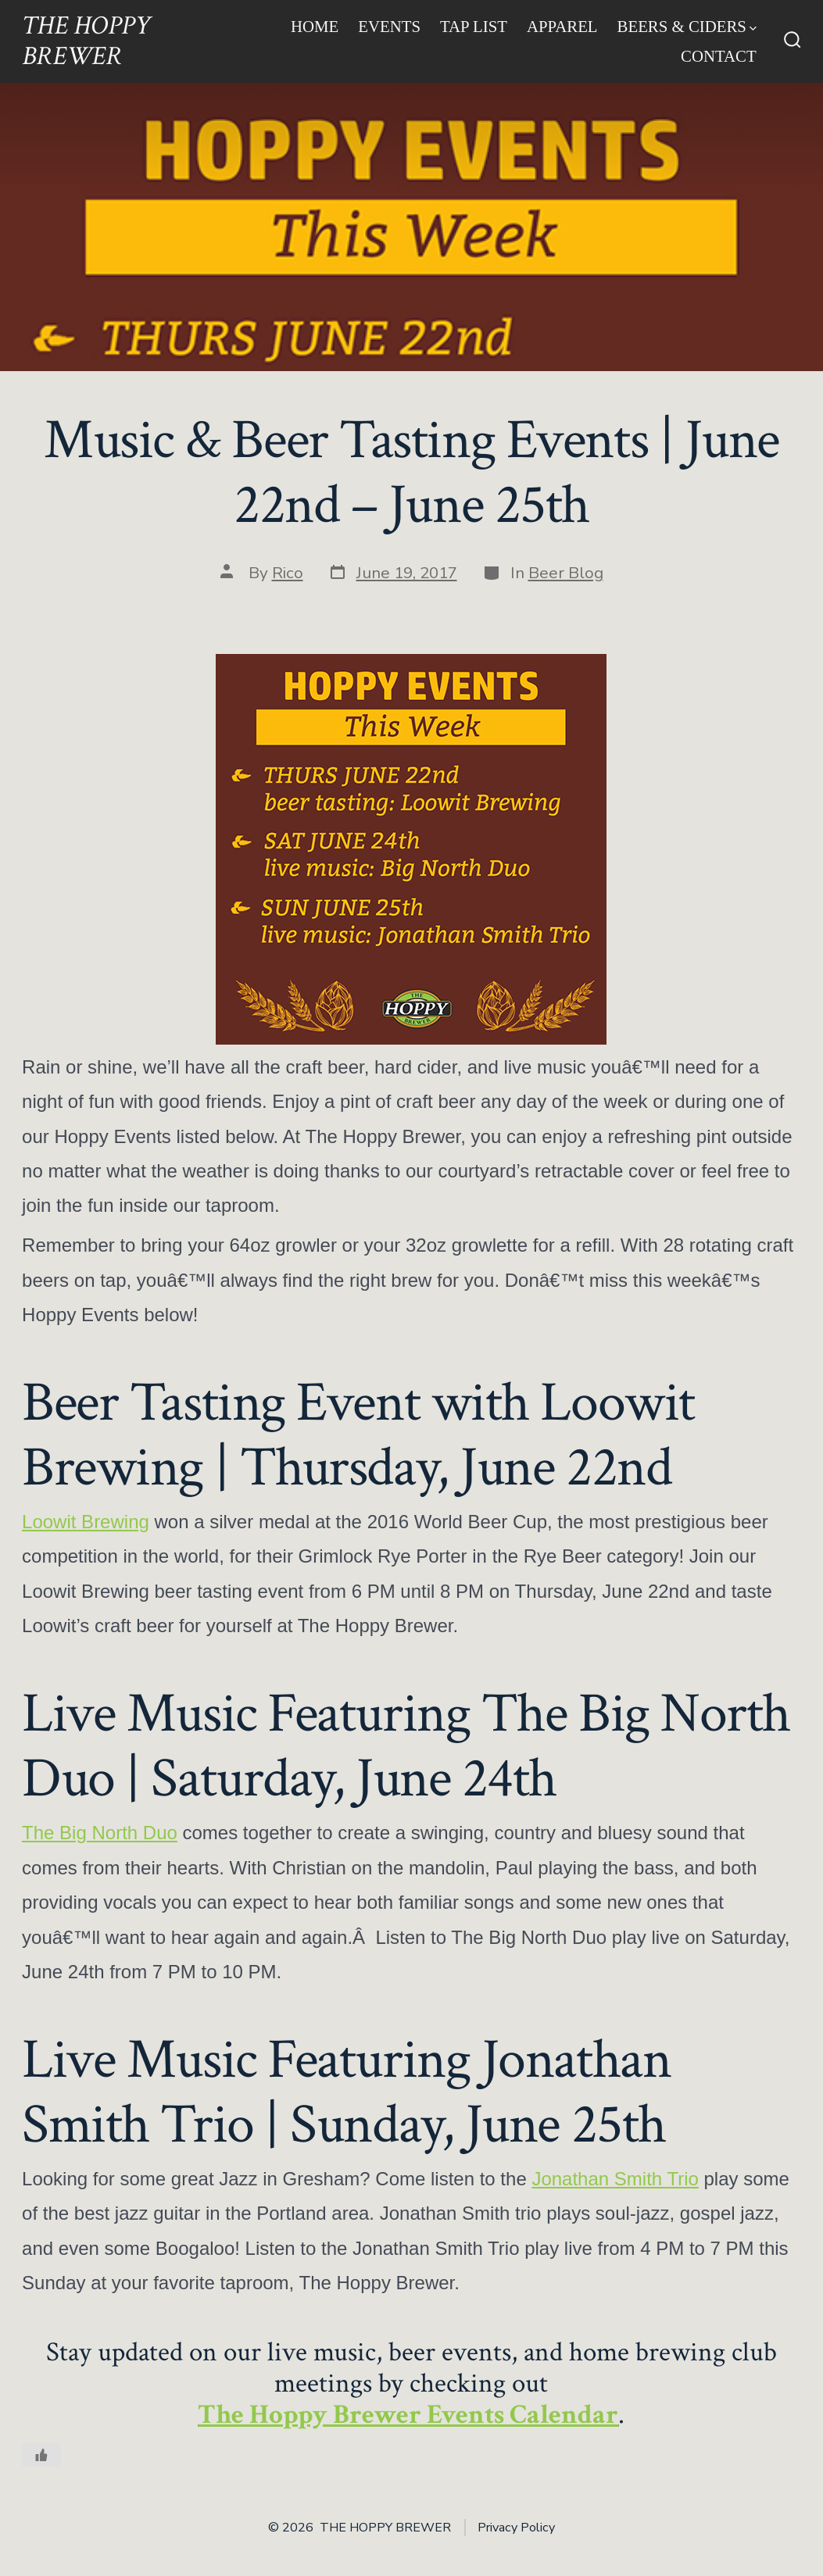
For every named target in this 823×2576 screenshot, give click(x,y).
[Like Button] (41, 2455)
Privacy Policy (516, 2527)
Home (314, 26)
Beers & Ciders (687, 26)
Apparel (562, 26)
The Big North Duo (99, 1832)
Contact (719, 56)
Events (389, 26)
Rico (287, 573)
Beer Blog (565, 573)
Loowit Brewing (85, 1521)
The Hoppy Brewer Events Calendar (408, 2414)
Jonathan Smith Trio (614, 2178)
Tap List (473, 26)
